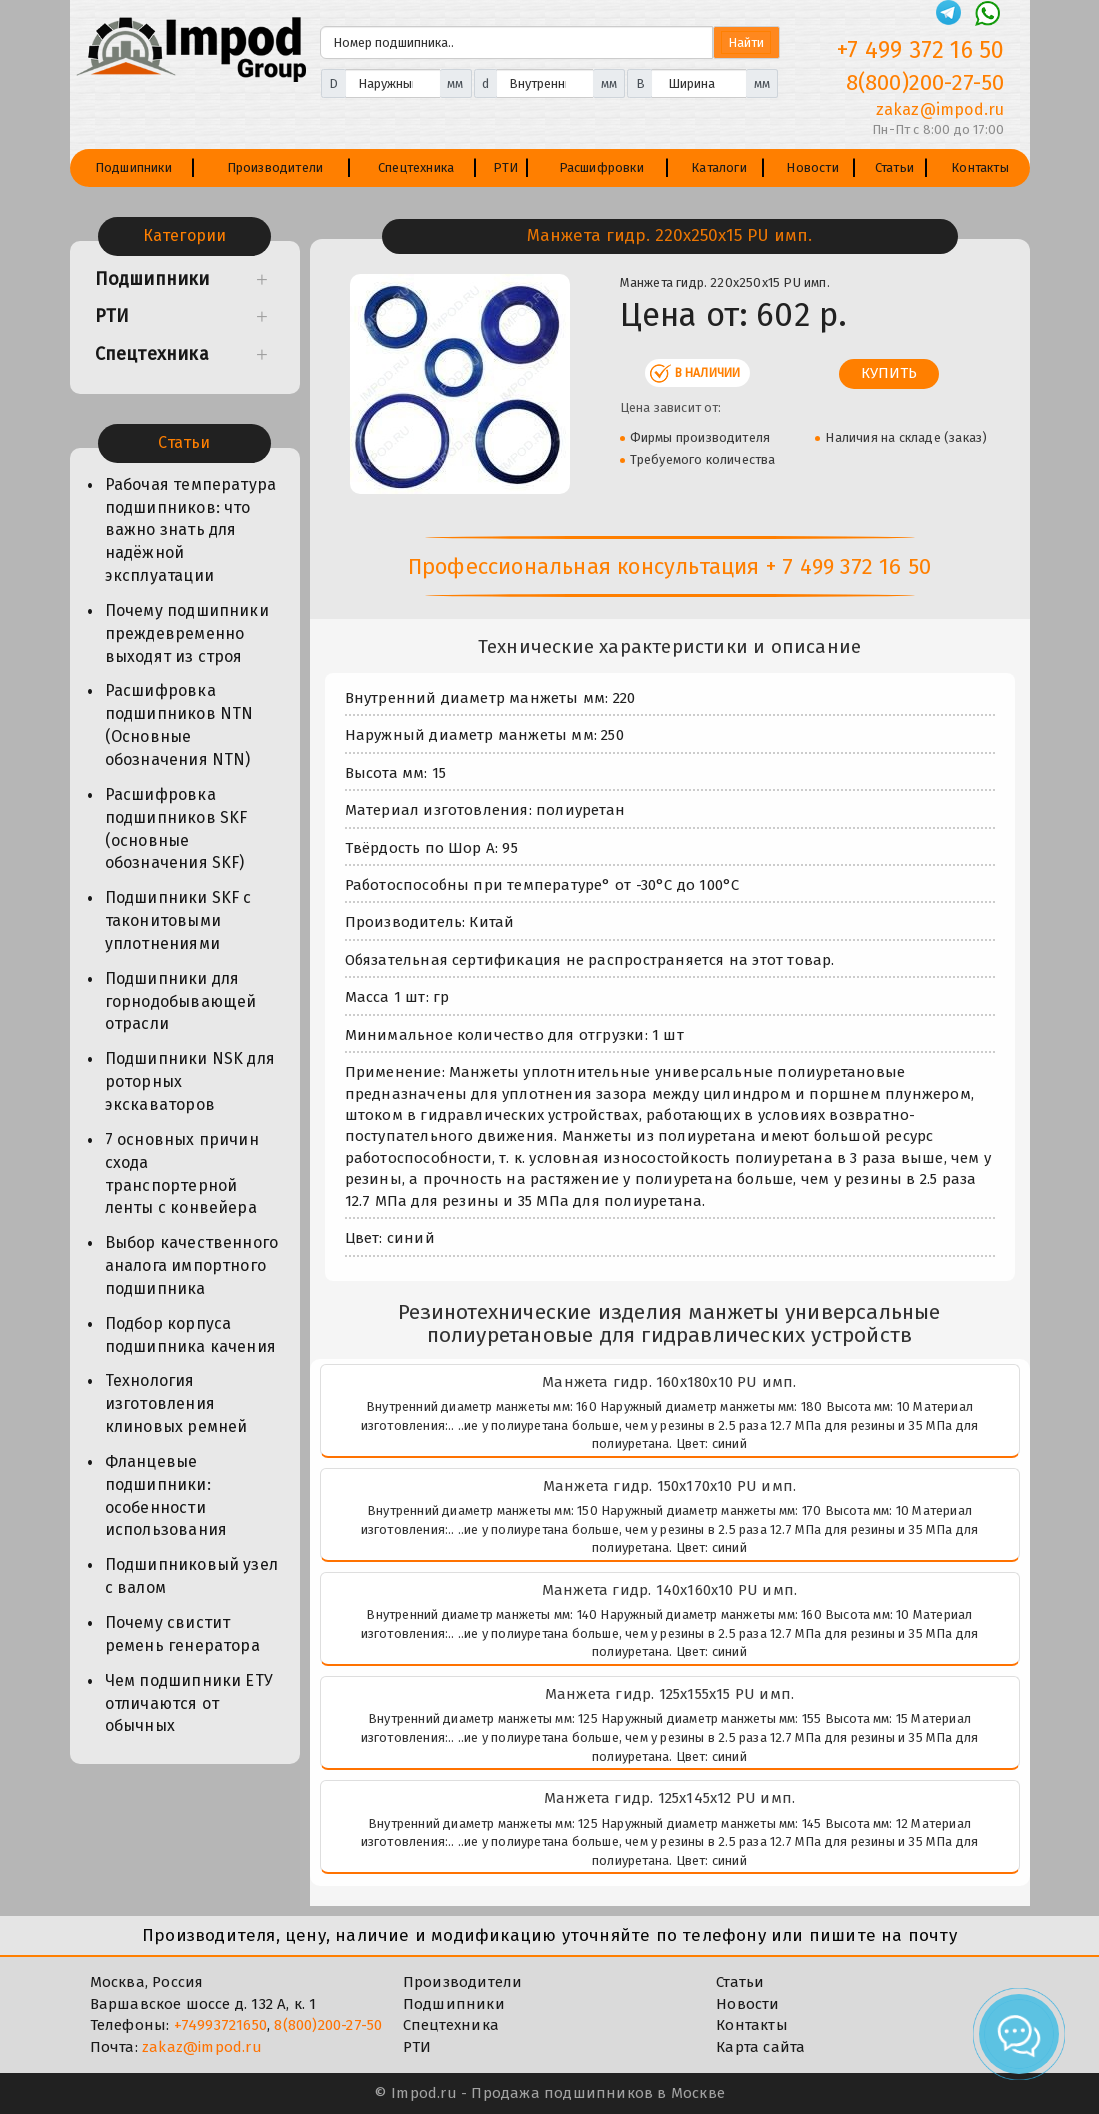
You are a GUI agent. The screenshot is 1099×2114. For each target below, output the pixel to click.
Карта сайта (760, 2047)
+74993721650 (220, 2025)
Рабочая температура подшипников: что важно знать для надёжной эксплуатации (191, 530)
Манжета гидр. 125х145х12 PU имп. (669, 1798)
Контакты (980, 167)
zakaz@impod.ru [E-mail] (940, 109)
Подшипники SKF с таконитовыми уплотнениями (178, 920)
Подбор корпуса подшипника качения (191, 1335)
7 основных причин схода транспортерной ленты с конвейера (182, 1174)
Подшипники (133, 167)
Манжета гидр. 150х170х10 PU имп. (669, 1486)
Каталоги (719, 167)
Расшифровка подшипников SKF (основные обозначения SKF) (176, 829)
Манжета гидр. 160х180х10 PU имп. (669, 1382)
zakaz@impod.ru (202, 2047)
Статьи (894, 167)
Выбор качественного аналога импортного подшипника (192, 1265)
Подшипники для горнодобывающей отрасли (181, 1001)
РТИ (506, 167)
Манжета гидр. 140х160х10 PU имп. (669, 1590)
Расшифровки (601, 167)
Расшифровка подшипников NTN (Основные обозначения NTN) (179, 725)
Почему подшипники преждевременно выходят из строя (187, 633)
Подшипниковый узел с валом (192, 1576)
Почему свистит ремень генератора (182, 1634)
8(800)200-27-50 (328, 2025)
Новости (812, 167)
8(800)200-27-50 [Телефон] (925, 82)
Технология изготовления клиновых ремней (176, 1403)
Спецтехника (416, 167)
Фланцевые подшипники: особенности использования (166, 1496)
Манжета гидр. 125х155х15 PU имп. (669, 1694)
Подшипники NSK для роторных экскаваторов (190, 1081)
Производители (275, 167)
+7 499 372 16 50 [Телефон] (920, 50)
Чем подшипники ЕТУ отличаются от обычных (189, 1703)
